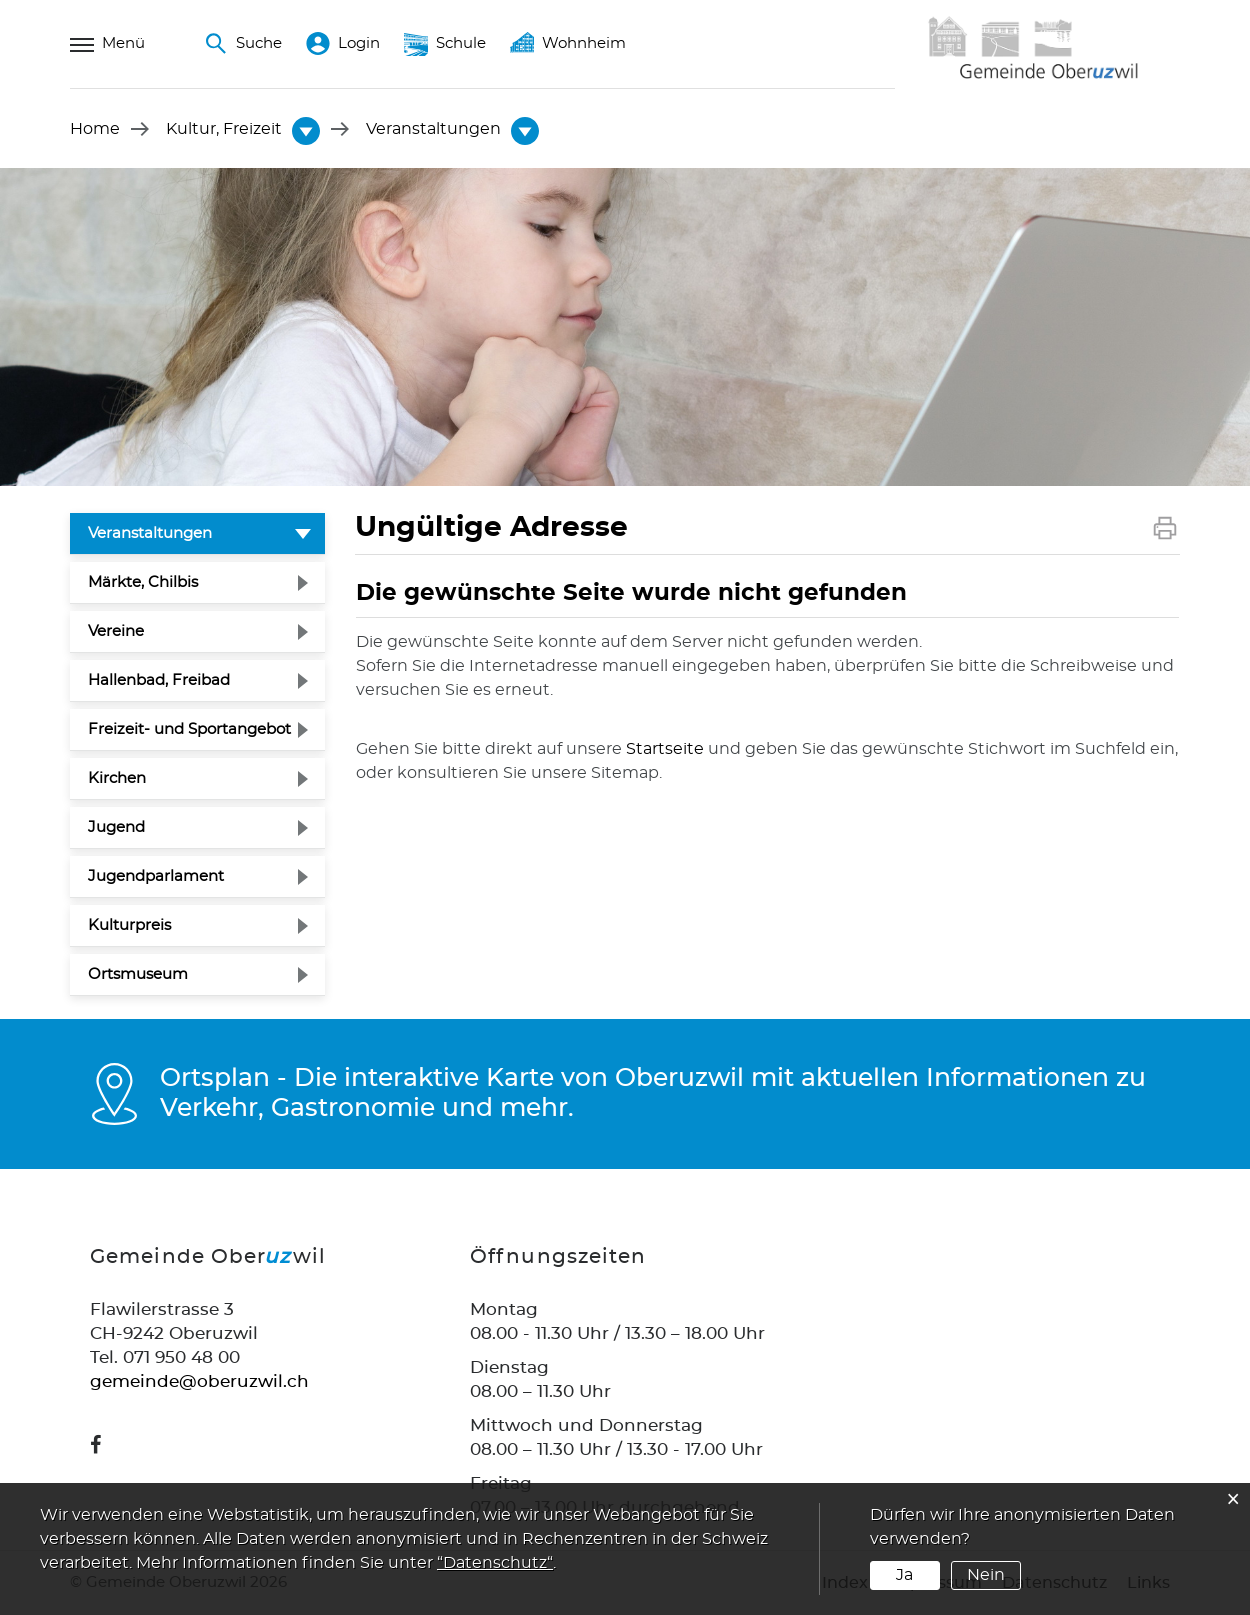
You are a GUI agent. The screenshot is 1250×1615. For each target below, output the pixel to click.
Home (95, 129)
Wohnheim (568, 44)
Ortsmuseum (138, 974)
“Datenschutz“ (495, 1563)
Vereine (116, 631)
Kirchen (117, 778)
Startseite (665, 749)
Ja (904, 1575)
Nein (986, 1575)
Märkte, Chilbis (143, 582)
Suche (243, 44)
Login (343, 44)
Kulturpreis (129, 925)
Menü (107, 44)
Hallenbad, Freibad (159, 680)
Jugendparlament (156, 876)
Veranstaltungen (198, 531)
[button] (224, 129)
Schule (445, 44)
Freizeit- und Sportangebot (189, 729)
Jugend (116, 827)
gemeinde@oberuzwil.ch (199, 1381)
